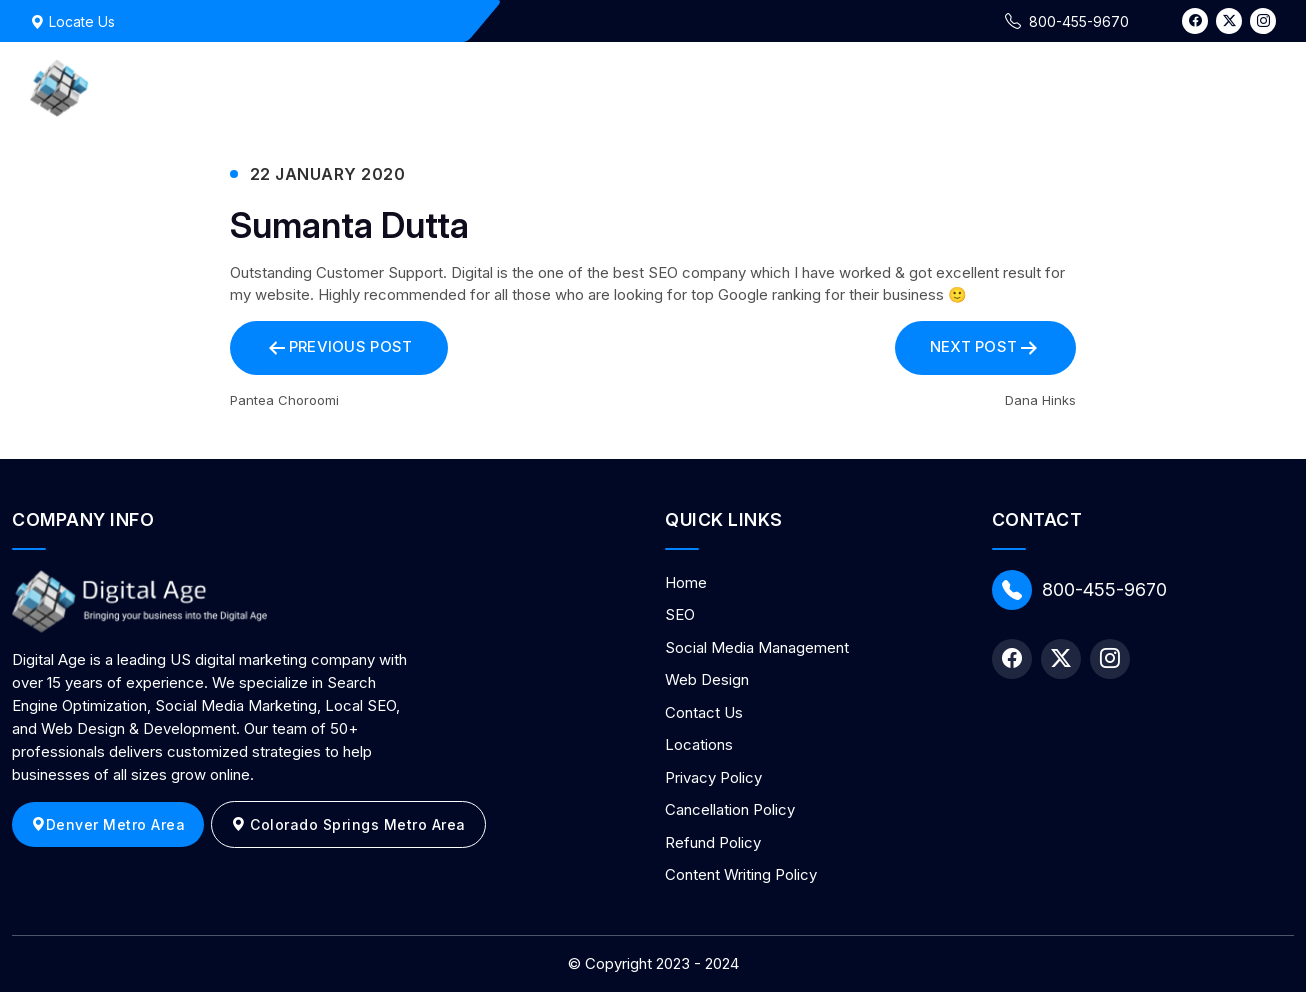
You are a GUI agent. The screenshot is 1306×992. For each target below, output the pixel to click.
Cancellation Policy (730, 809)
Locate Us (72, 21)
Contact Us (1096, 87)
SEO (680, 614)
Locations (699, 744)
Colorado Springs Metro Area (348, 824)
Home (654, 87)
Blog (1193, 87)
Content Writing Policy (741, 874)
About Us (980, 87)
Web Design (866, 87)
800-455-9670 (1079, 590)
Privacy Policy (713, 777)
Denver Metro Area (108, 824)
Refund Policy (713, 842)
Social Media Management (757, 647)
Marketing (748, 87)
